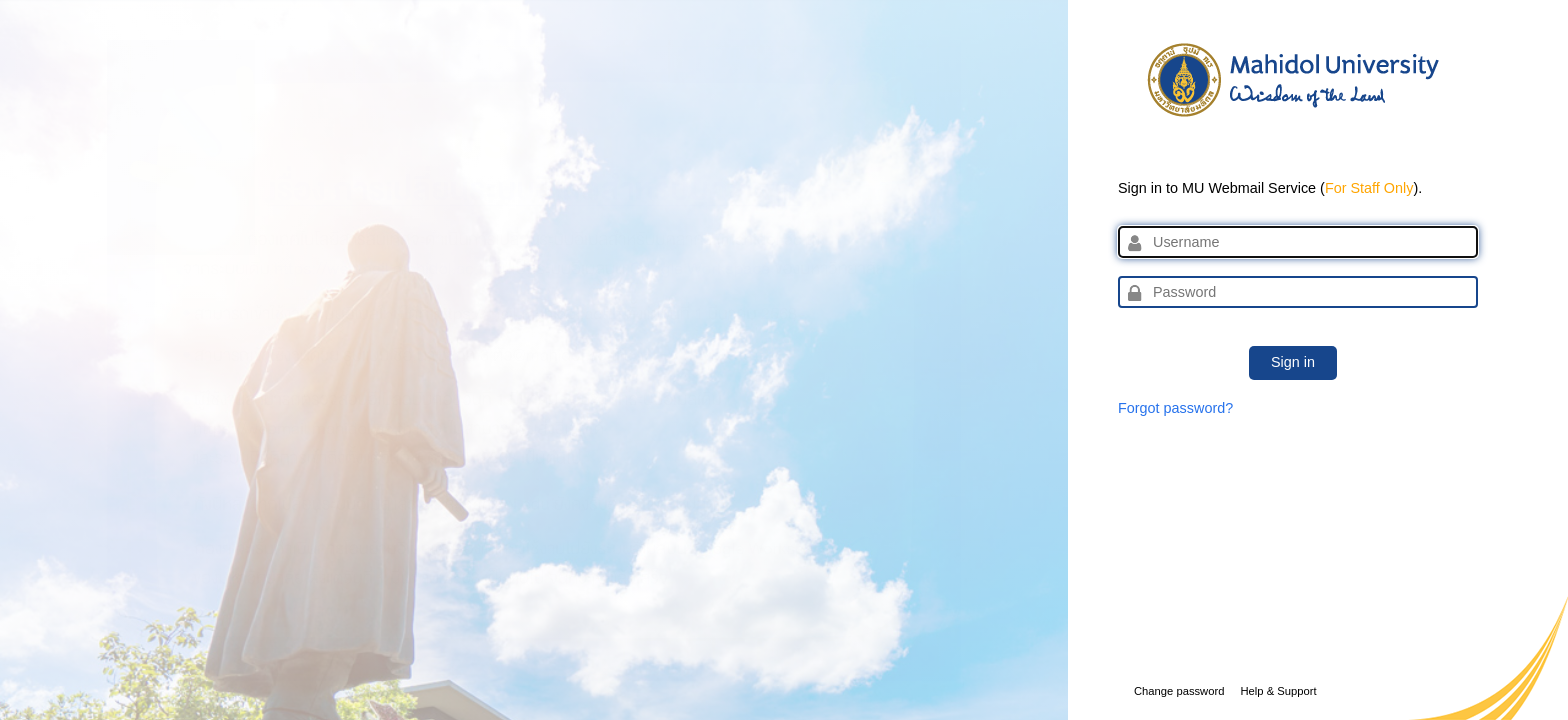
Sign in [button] (1293, 362)
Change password (1179, 691)
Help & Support (1278, 691)
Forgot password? (1175, 408)
